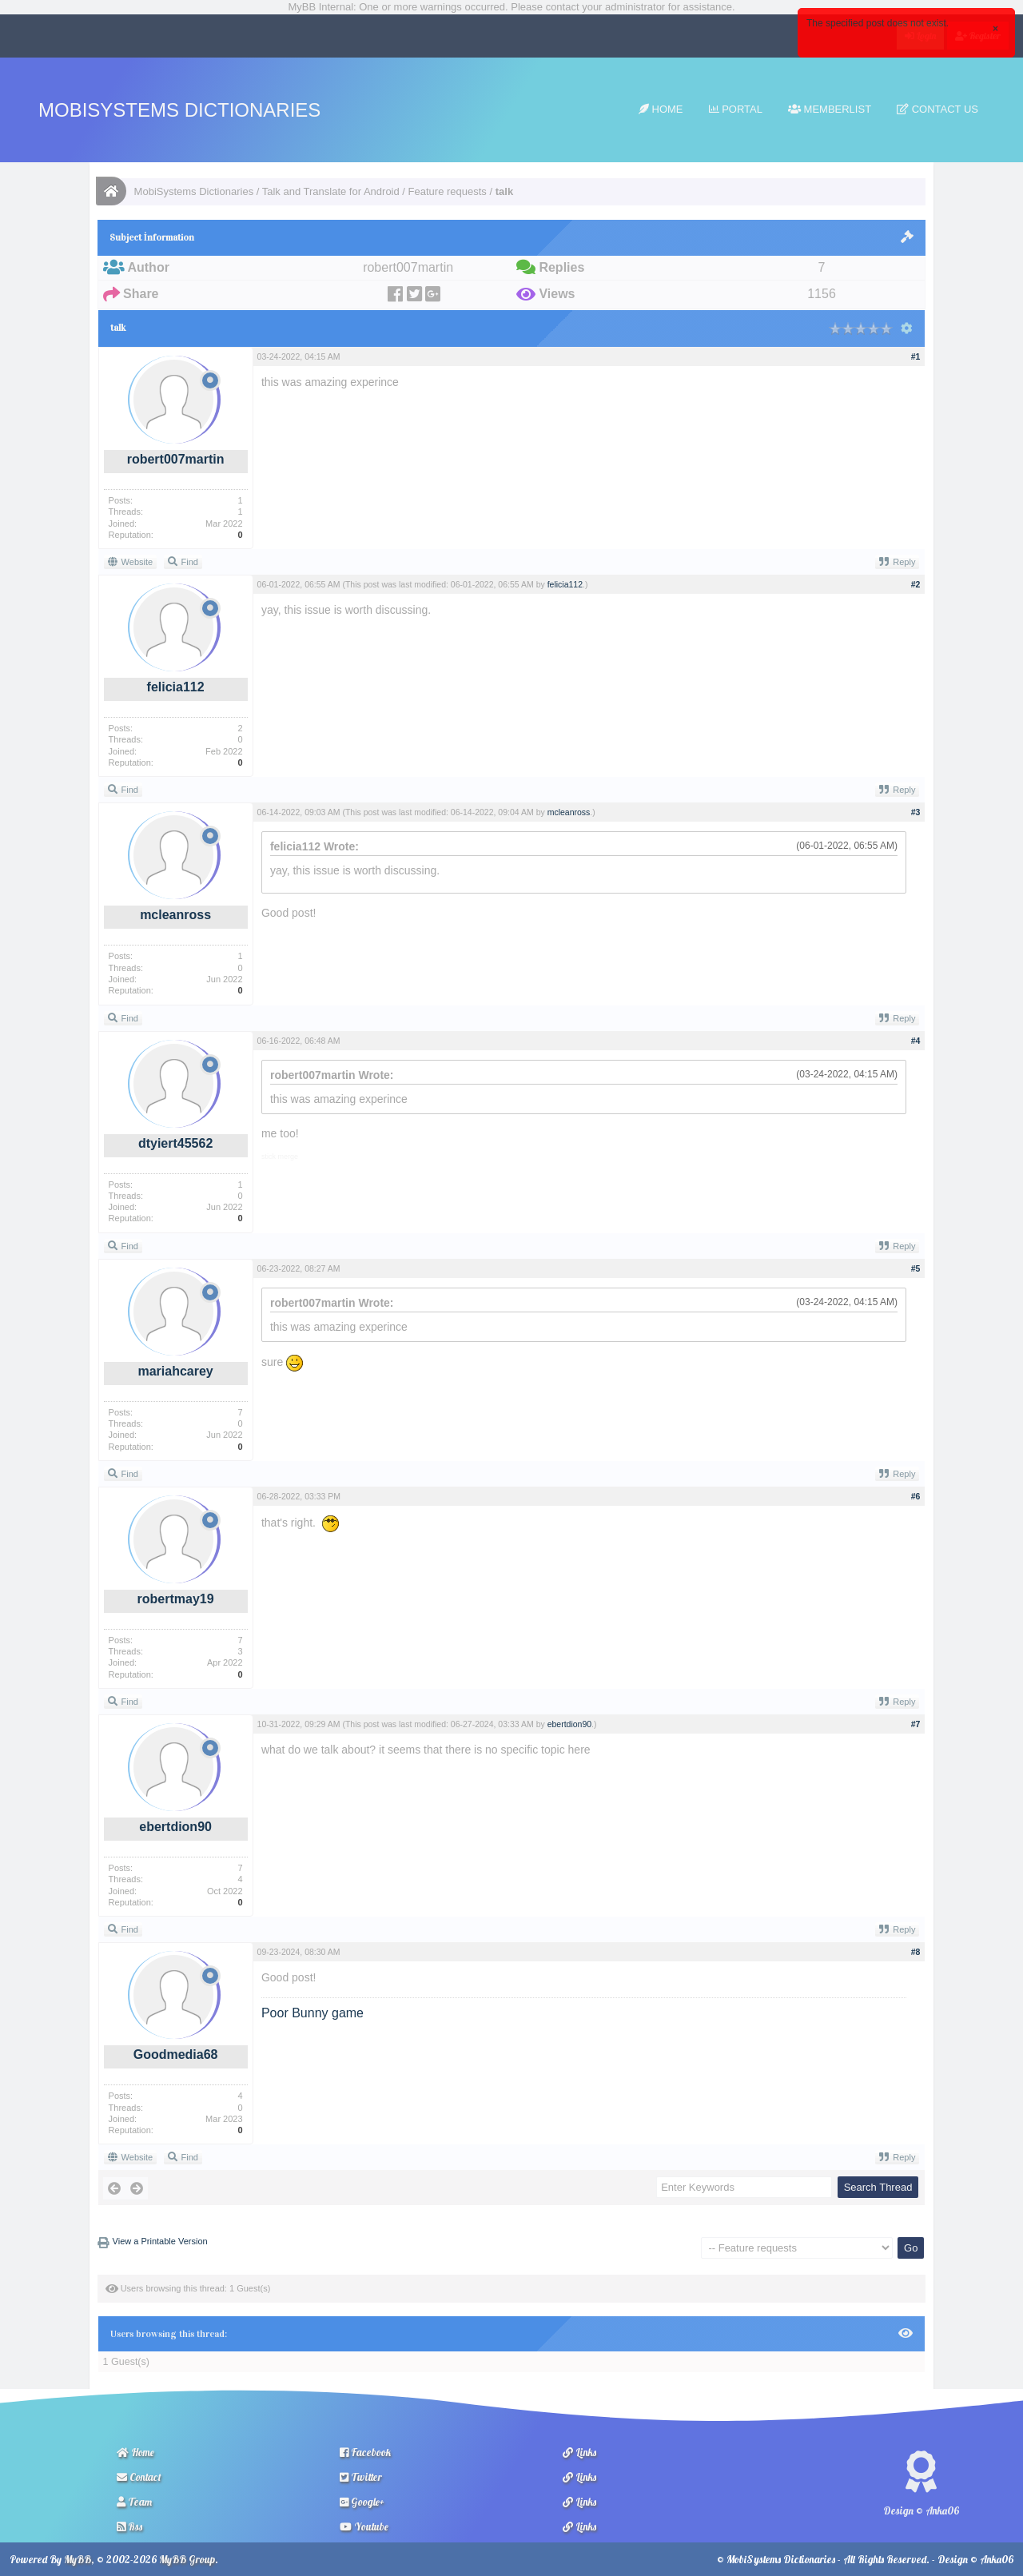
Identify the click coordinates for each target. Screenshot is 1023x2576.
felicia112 (176, 687)
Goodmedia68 (175, 2054)
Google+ (362, 2501)
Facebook (365, 2452)
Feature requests (447, 191)
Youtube (364, 2526)
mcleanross (175, 915)
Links (579, 2452)
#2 (916, 584)
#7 (916, 1724)
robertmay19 (175, 1599)
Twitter (361, 2476)
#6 (916, 1496)
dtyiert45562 (175, 1143)
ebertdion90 (175, 1826)
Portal (735, 109)
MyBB (77, 2559)
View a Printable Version (160, 2241)
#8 (916, 1952)
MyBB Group (187, 2559)
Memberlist (829, 109)
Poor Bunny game (312, 2013)
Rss (129, 2526)
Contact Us (937, 109)
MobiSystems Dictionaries (179, 110)
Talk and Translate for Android (331, 191)
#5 (916, 1268)
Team (134, 2501)
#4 (916, 1040)
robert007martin (176, 459)
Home (661, 109)
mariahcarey (175, 1371)
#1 (916, 356)
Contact (139, 2476)
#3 (916, 812)
